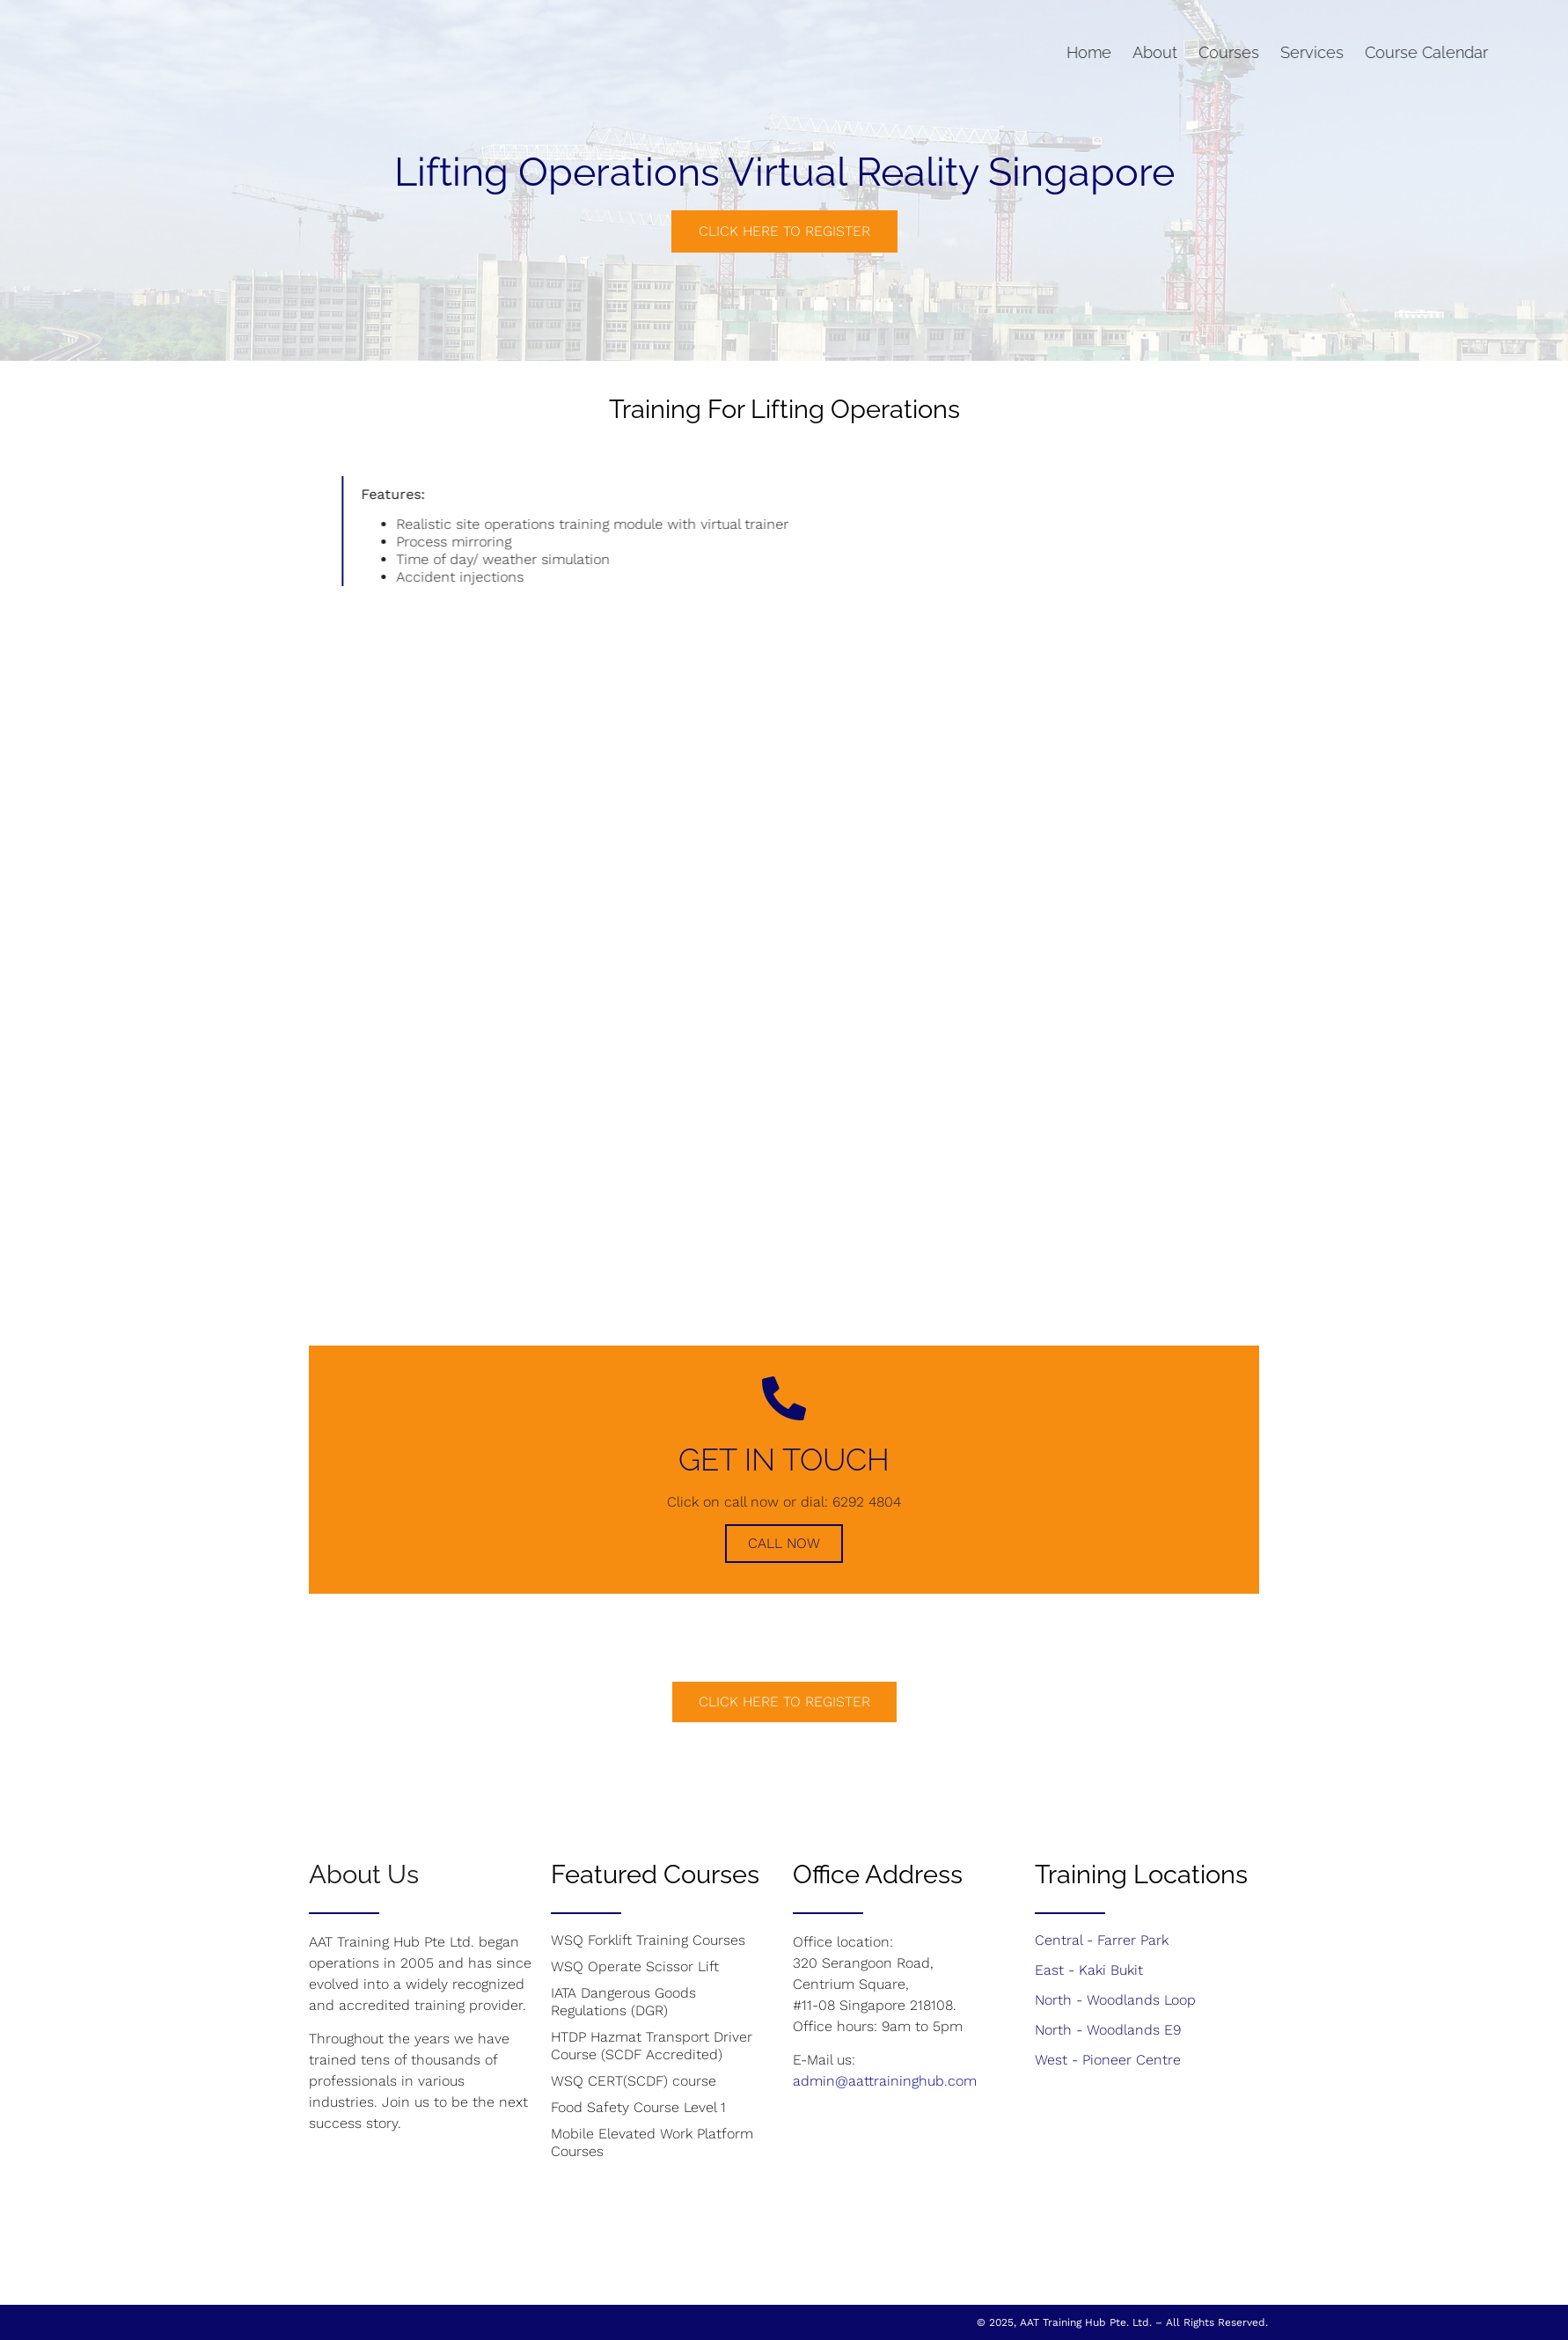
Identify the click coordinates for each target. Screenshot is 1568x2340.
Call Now (784, 1543)
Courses (1148, 52)
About (1074, 52)
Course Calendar (1346, 52)
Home (1008, 52)
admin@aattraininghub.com (885, 2080)
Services (1232, 52)
